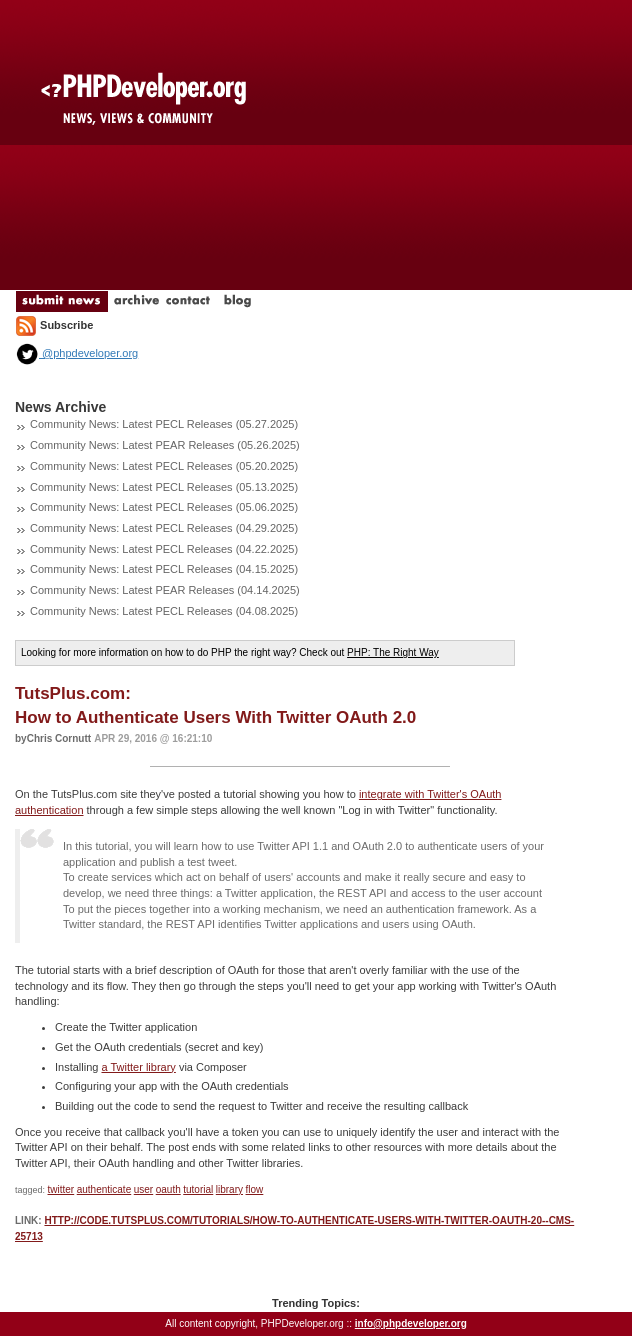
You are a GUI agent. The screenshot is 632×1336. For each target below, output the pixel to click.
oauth (168, 1189)
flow (255, 1189)
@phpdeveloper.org (76, 353)
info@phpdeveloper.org (411, 1323)
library (229, 1189)
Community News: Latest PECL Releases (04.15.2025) (164, 569)
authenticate (104, 1189)
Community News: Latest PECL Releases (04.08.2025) (164, 611)
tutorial (198, 1189)
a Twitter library (138, 1067)
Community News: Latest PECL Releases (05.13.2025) (164, 487)
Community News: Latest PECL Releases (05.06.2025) (164, 507)
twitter (61, 1189)
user (143, 1189)
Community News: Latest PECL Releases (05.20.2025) (164, 466)
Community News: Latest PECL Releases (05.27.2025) (164, 424)
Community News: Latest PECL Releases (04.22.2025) (164, 549)
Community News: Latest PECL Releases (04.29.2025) (164, 528)
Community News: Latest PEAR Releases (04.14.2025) (165, 590)
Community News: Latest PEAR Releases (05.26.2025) (165, 445)
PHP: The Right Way (393, 652)
